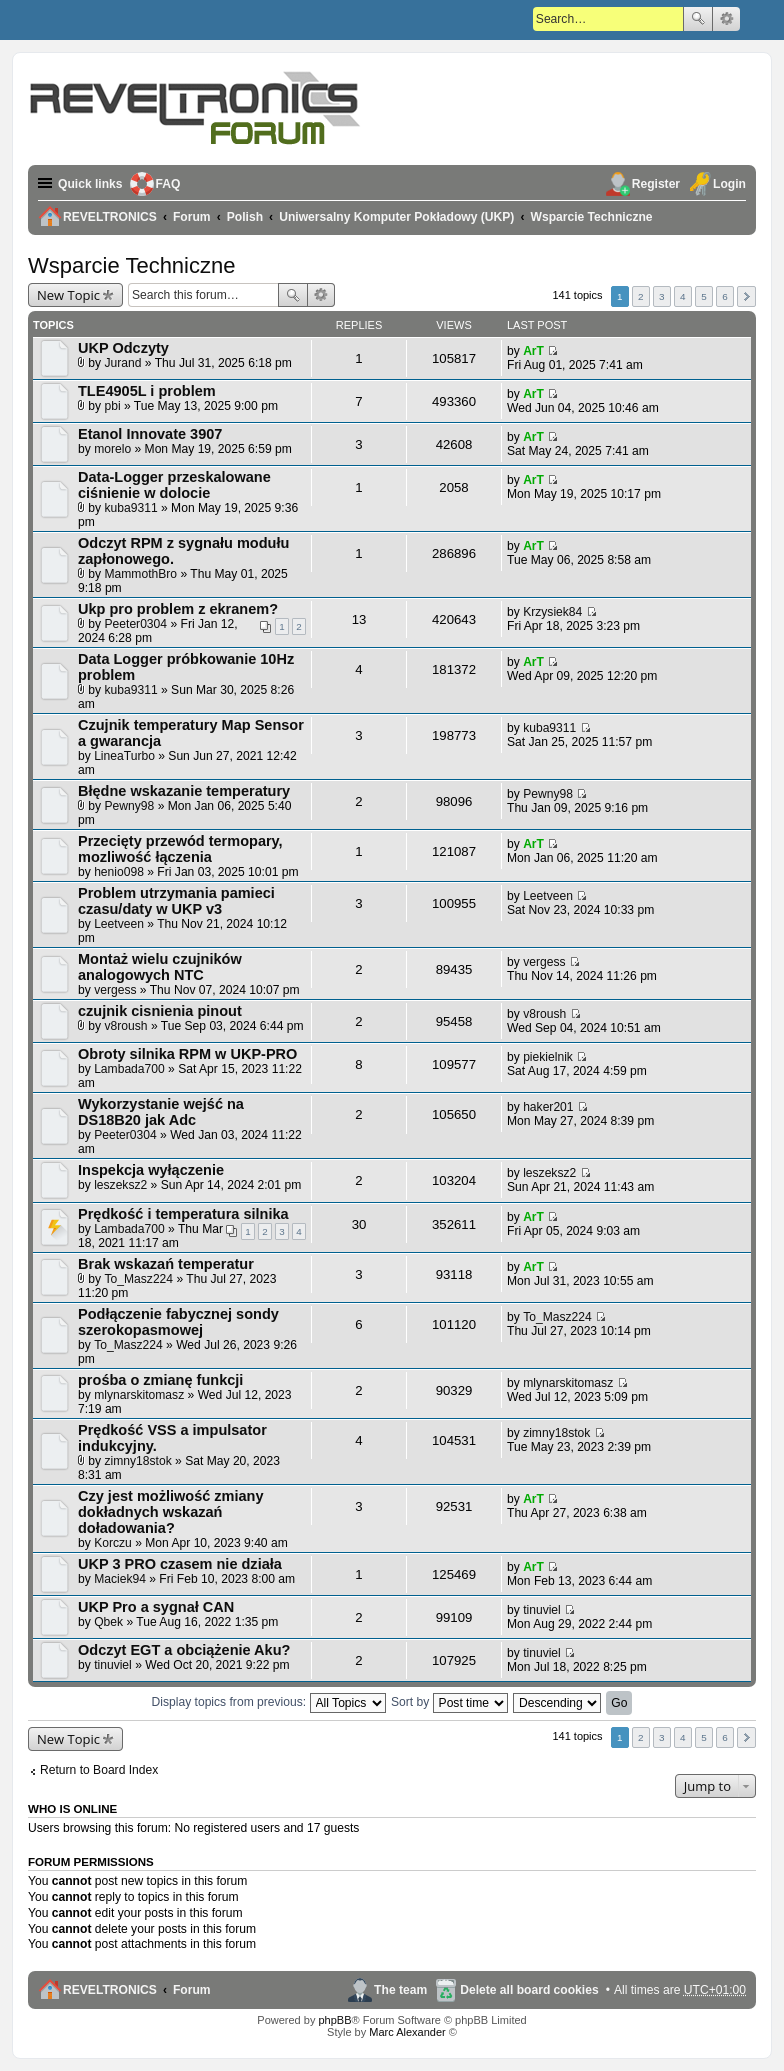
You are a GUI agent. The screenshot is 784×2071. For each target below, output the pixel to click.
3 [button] (662, 296)
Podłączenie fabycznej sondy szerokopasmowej (178, 1322)
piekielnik (548, 1057)
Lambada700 (129, 1069)
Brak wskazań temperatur (166, 1264)
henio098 (119, 872)
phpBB (334, 2020)
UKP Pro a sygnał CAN (156, 1607)
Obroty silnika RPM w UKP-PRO (187, 1054)
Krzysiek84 (552, 612)
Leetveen (119, 924)
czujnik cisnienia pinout (160, 1011)
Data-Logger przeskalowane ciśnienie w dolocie (174, 485)
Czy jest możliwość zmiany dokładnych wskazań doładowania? (171, 1512)
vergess (115, 990)
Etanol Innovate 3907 (150, 434)
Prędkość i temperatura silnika (183, 1214)
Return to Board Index (99, 1770)
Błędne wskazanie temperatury (184, 791)
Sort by (449, 1702)
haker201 (548, 1107)
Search (698, 19)
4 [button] (683, 296)
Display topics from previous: (269, 1702)
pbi (113, 406)
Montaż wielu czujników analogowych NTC (160, 967)
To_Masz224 (139, 1279)
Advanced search (726, 19)
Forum (192, 1990)
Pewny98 (130, 806)
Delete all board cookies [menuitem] (529, 1990)
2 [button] (641, 296)
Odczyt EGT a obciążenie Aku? (184, 1650)
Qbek (108, 1622)
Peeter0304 (136, 624)
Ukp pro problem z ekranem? (178, 609)
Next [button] (746, 296)
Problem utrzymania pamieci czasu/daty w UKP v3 (176, 901)
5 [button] (704, 296)
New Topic (68, 295)
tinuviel (542, 1610)
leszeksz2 (120, 1185)
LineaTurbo (124, 756)
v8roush (126, 1026)
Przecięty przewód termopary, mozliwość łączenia (180, 849)
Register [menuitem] (656, 184)
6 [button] (725, 296)
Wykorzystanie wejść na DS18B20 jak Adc (161, 1112)
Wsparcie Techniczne (131, 265)
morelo (112, 449)
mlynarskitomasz (139, 1395)
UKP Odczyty (123, 348)
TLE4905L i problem (147, 391)
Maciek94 (120, 1579)
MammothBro (141, 574)
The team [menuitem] (400, 1990)
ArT (533, 351)
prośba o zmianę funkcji (160, 1380)
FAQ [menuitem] (168, 184)
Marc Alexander (407, 2032)
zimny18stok (138, 1461)
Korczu (113, 1543)
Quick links (90, 184)
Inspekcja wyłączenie (151, 1170)
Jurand (123, 363)
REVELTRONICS (110, 1990)
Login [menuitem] (729, 184)
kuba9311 (131, 508)
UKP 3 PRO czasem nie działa (180, 1564)
